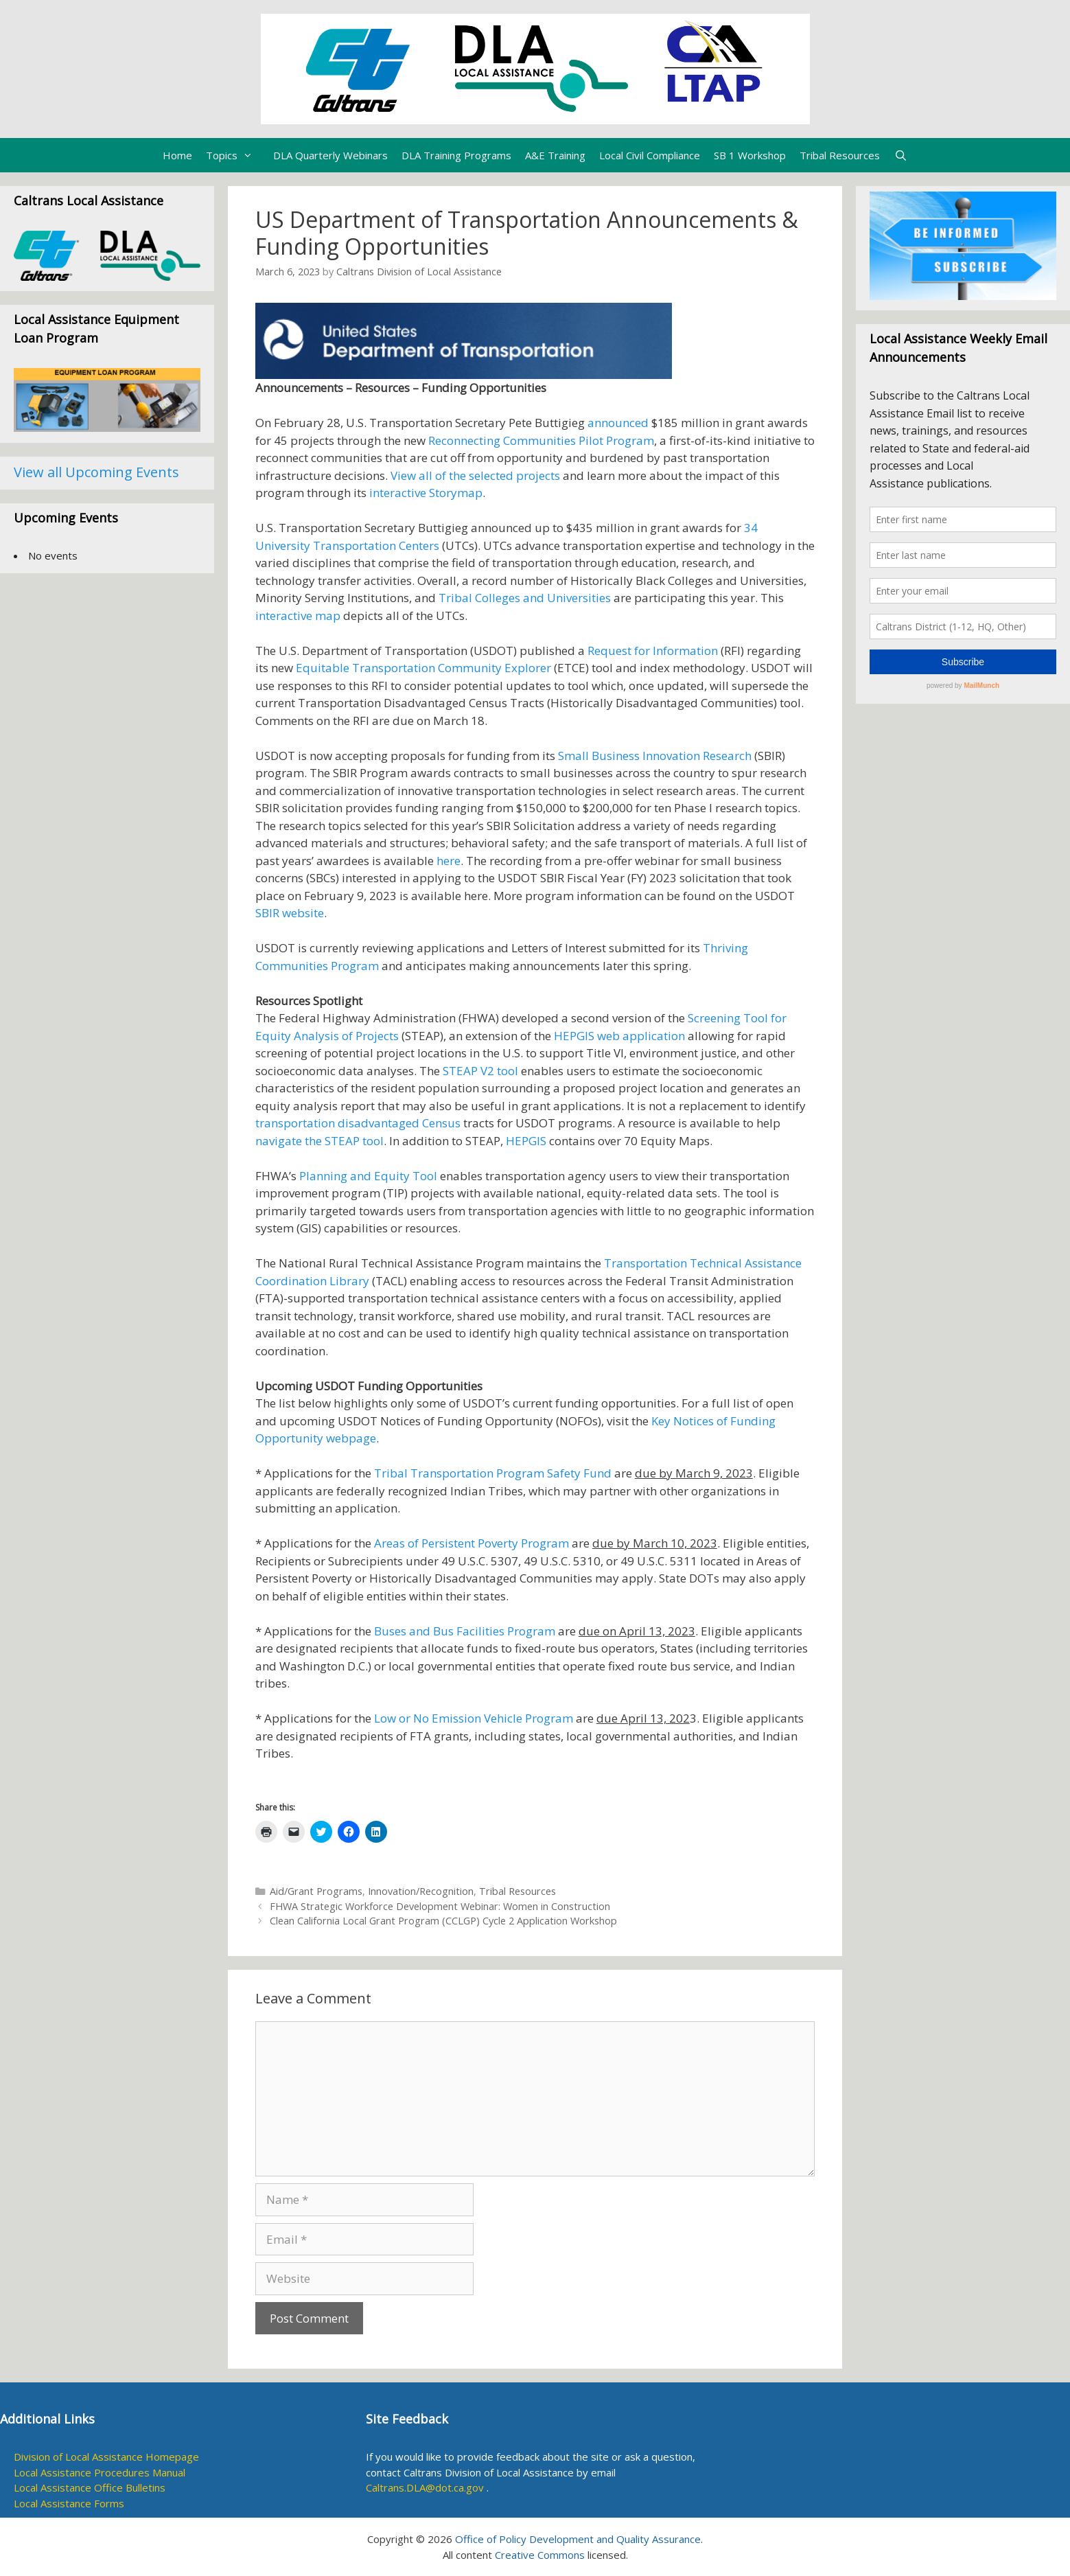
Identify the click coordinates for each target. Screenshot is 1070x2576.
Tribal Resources (840, 155)
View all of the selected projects (475, 475)
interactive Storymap (425, 493)
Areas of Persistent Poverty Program (471, 1543)
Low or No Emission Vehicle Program (473, 1718)
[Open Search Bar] (900, 155)
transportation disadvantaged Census (358, 1123)
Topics (236, 155)
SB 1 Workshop (750, 155)
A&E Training (555, 155)
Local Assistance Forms (69, 2503)
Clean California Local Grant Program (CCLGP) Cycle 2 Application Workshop (443, 1920)
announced (618, 422)
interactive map (297, 615)
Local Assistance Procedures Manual (99, 2472)
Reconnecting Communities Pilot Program (541, 440)
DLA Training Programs (456, 155)
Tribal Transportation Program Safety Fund (493, 1473)
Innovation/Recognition (421, 1891)
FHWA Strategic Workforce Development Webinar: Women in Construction (440, 1906)
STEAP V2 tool (480, 1071)
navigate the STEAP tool (319, 1141)
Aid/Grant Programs (316, 1891)
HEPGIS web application (621, 1036)
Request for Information (653, 650)
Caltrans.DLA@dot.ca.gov (425, 2487)
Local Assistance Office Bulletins (89, 2487)
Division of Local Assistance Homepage (106, 2456)
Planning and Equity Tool (368, 1176)
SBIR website (289, 913)
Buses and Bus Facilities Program (464, 1631)
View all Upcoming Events (96, 472)
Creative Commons (540, 2555)
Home (177, 155)
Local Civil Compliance (649, 155)
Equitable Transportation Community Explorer (423, 668)
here (449, 861)
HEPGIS (526, 1141)
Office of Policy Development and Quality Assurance (578, 2539)
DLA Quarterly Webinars (330, 155)
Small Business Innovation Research (655, 755)
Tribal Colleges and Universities (525, 598)
